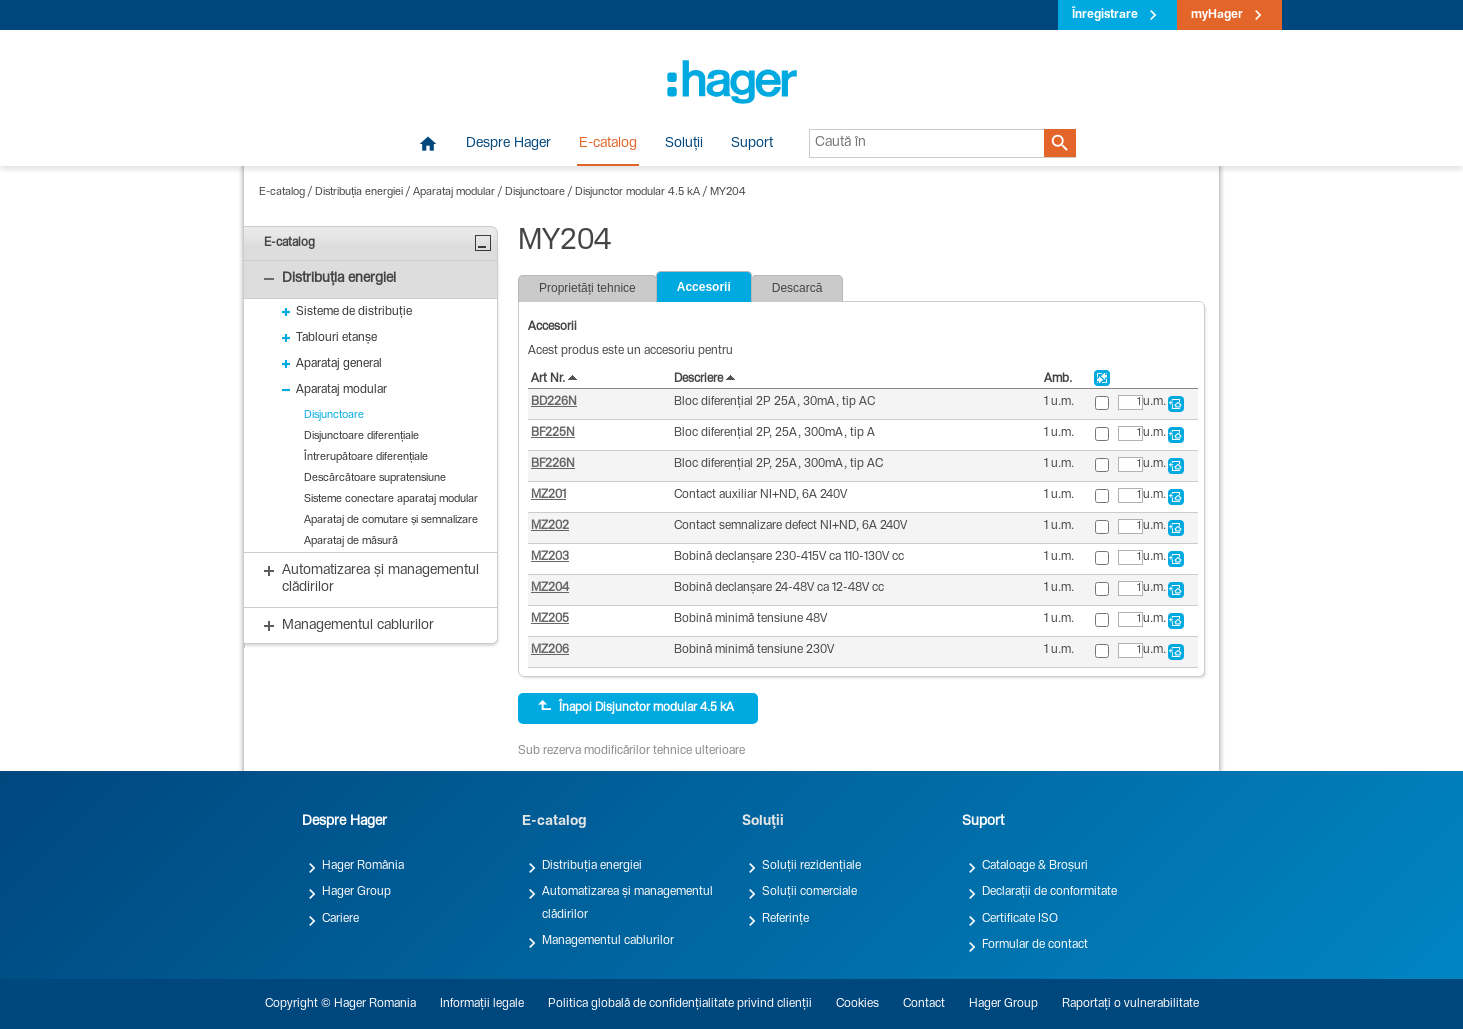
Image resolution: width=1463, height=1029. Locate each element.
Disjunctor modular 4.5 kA (637, 192)
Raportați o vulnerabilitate (1130, 1004)
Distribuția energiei (359, 192)
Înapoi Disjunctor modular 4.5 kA (636, 707)
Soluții (684, 144)
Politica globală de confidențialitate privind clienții (680, 1004)
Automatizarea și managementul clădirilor (627, 903)
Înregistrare (1105, 15)
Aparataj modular (454, 192)
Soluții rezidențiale (811, 866)
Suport (752, 144)
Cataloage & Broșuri (1035, 866)
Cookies (857, 1004)
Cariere (340, 919)
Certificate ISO (1020, 919)
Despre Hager (508, 144)
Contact (924, 1004)
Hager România (363, 866)
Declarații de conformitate (1049, 892)
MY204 (728, 192)
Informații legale (482, 1004)
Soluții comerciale (809, 892)
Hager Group (356, 892)
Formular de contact (1035, 945)
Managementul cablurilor (608, 941)
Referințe (785, 919)
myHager (1217, 15)
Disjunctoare (535, 192)
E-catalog (608, 144)
